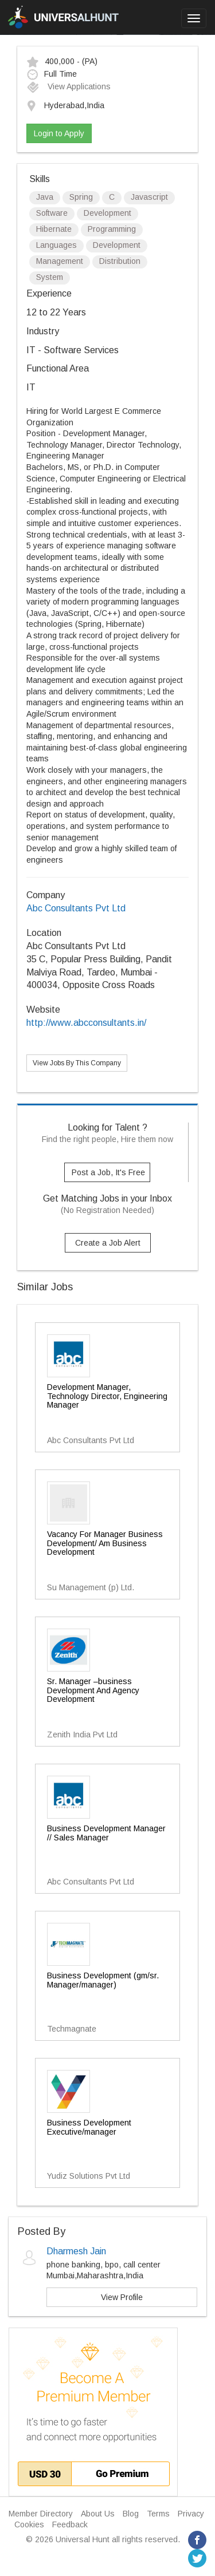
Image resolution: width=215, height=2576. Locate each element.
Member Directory (41, 2513)
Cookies (29, 2524)
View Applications (68, 86)
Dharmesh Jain (76, 2251)
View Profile (122, 2297)
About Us (98, 2513)
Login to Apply (59, 133)
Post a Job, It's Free (108, 1172)
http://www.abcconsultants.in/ (86, 1023)
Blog (131, 2513)
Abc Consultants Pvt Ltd (76, 908)
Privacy (191, 2513)
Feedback (70, 2524)
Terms (158, 2513)
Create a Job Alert (107, 1242)
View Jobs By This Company (77, 1063)
